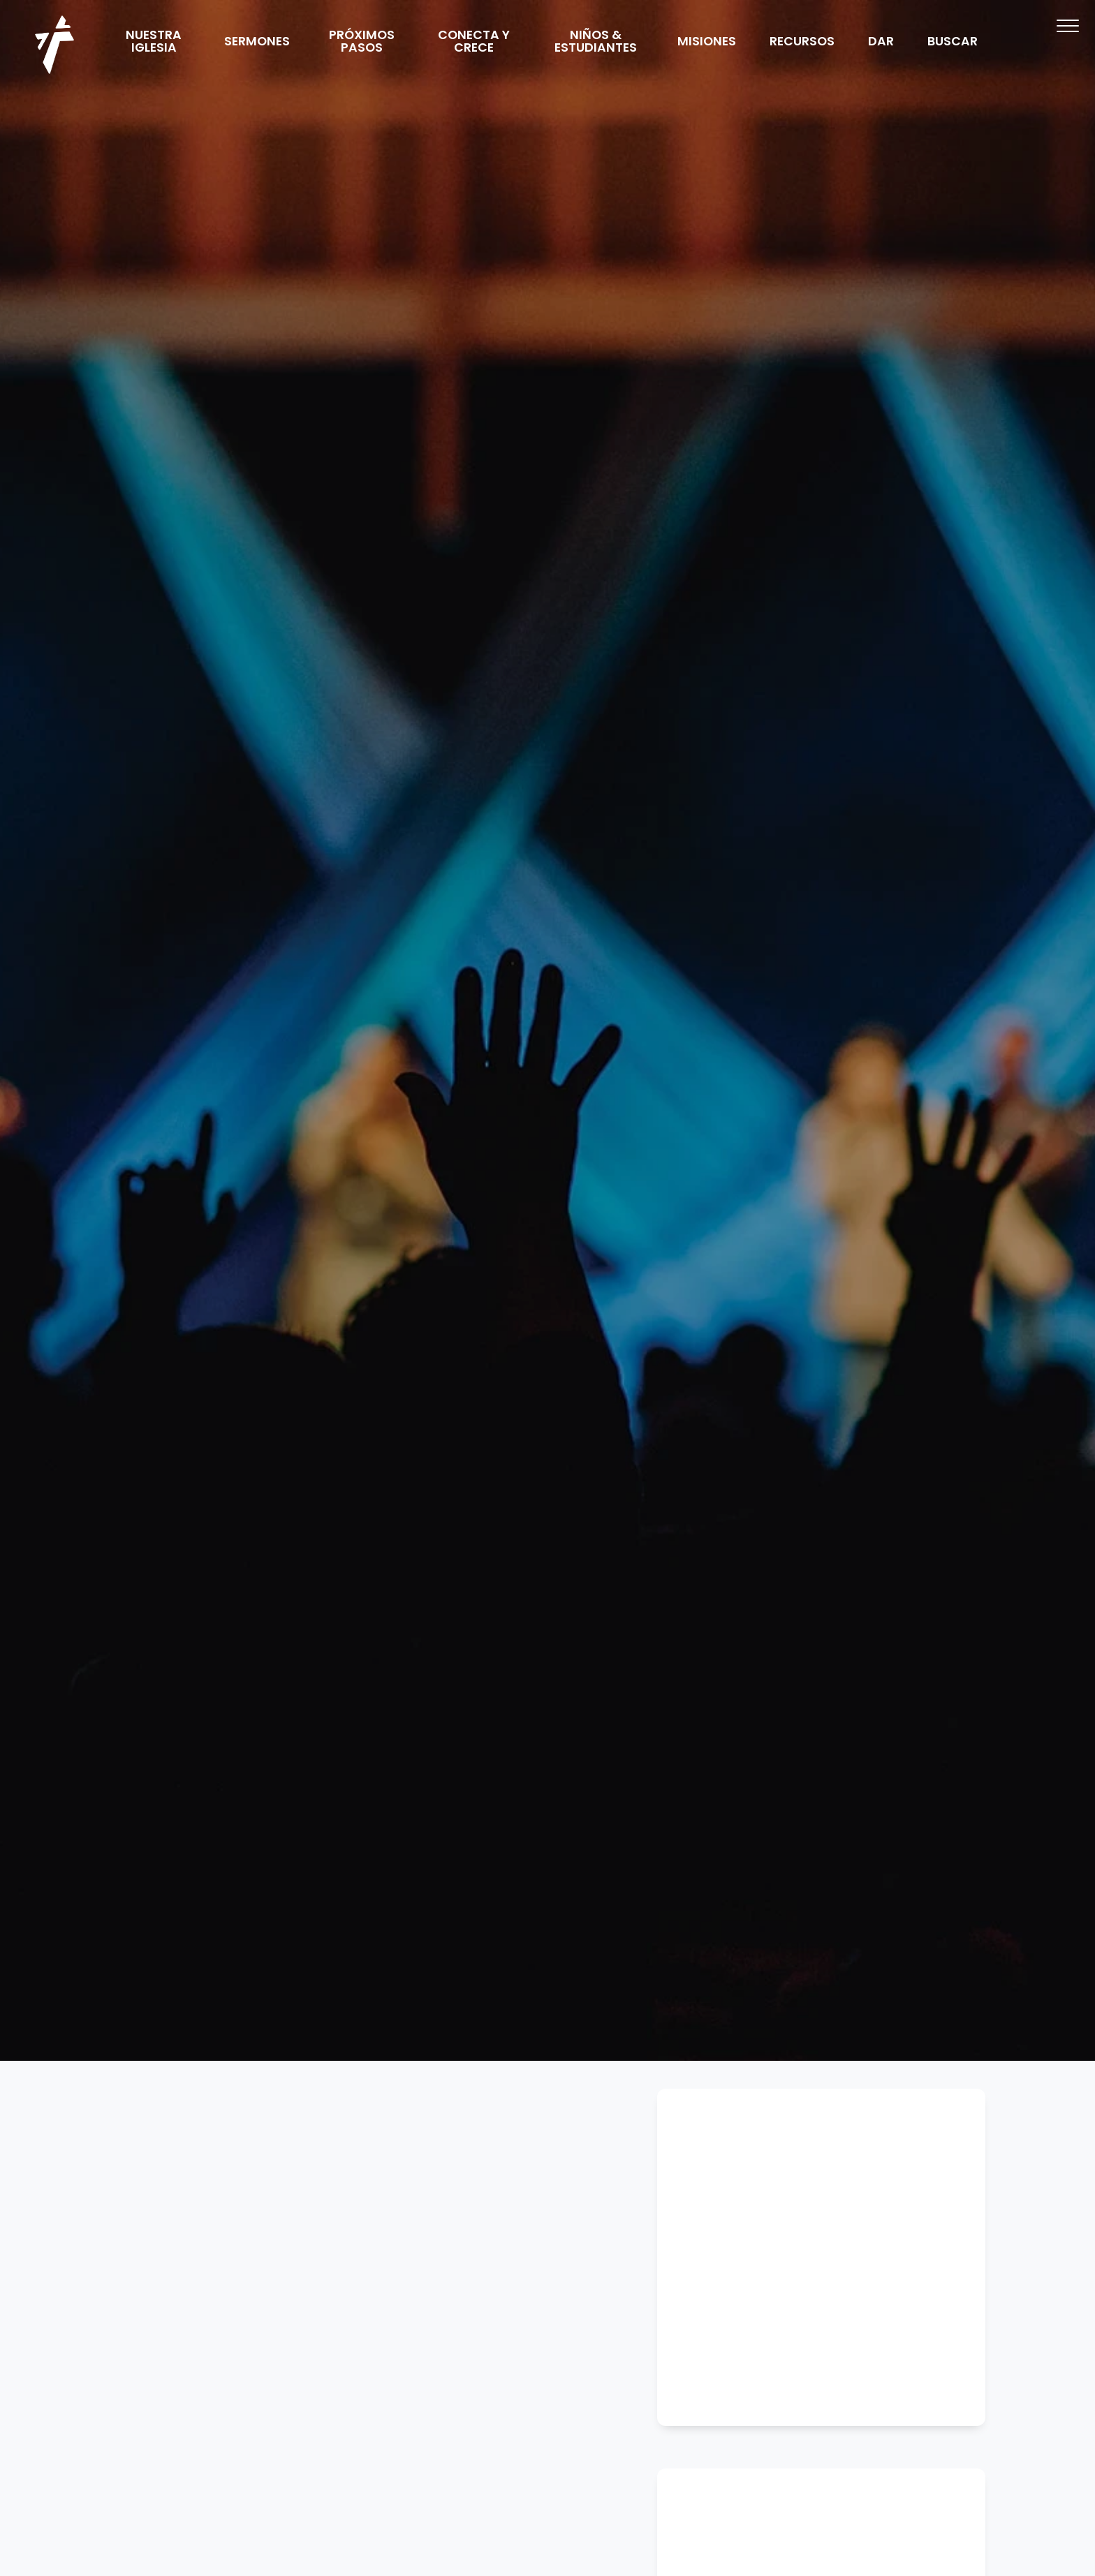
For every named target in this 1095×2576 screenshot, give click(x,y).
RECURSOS (802, 43)
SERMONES (257, 43)
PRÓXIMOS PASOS (362, 42)
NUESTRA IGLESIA (154, 42)
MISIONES (706, 43)
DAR (881, 43)
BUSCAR (952, 43)
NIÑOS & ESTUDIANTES (595, 42)
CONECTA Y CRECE (474, 42)
